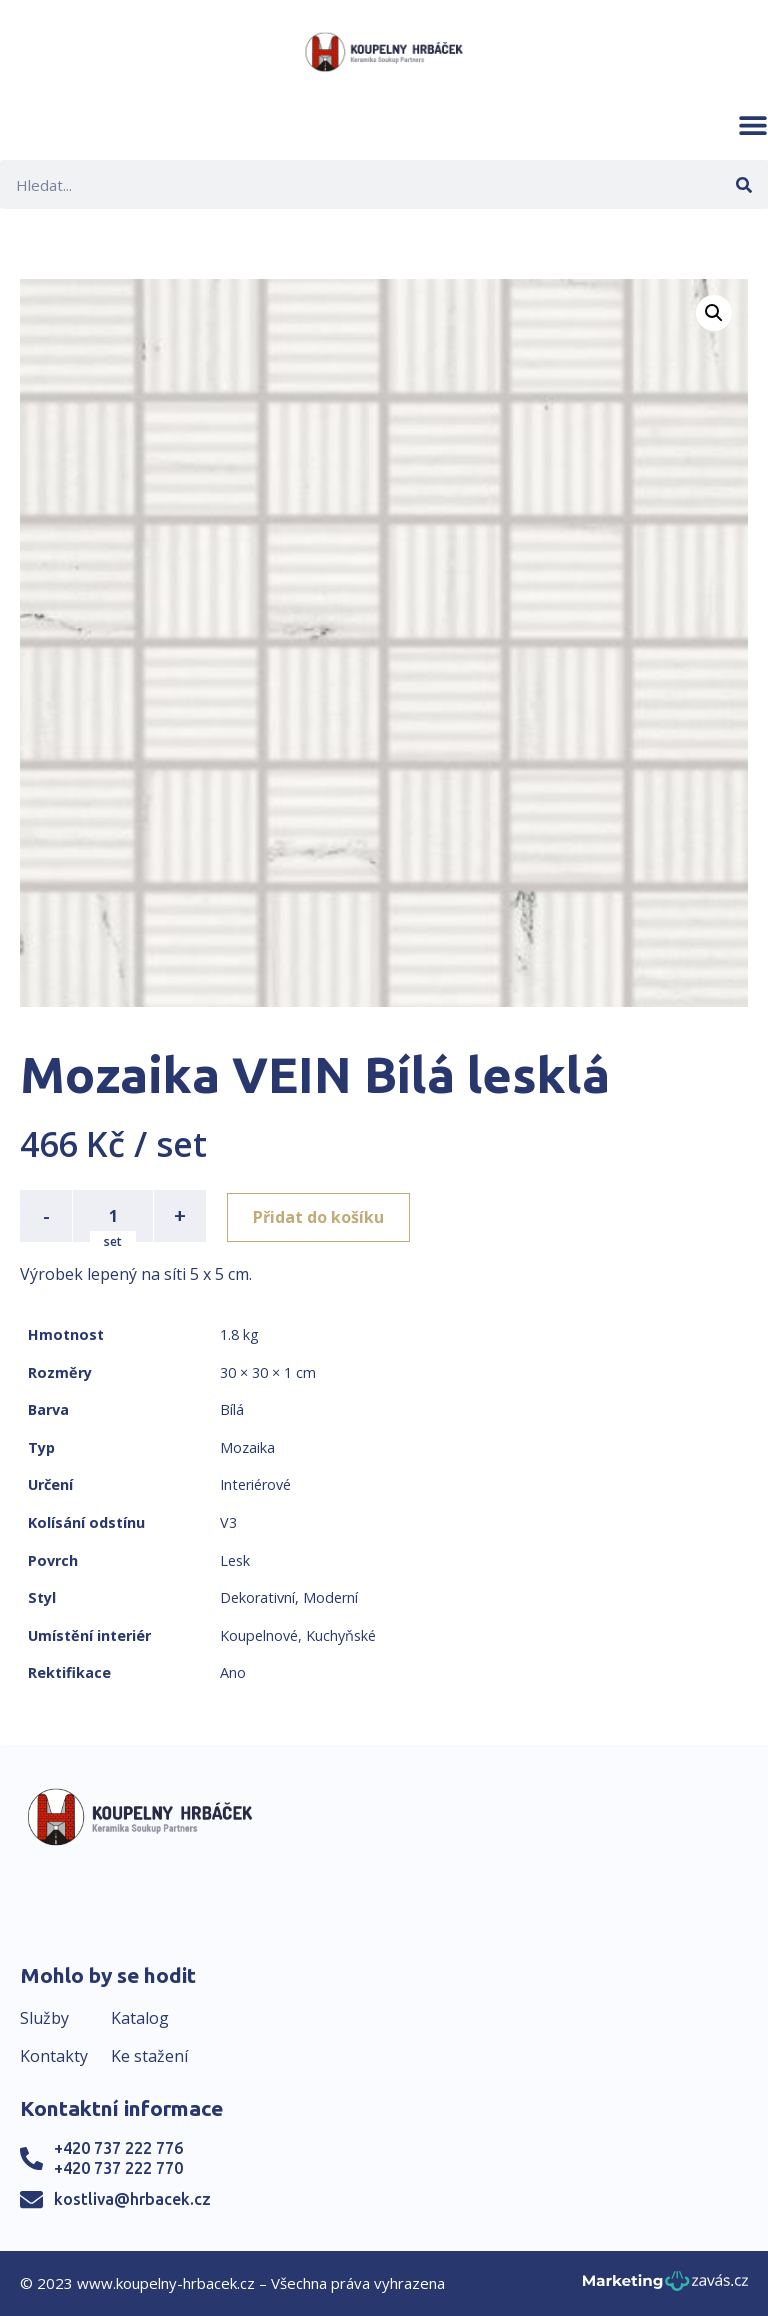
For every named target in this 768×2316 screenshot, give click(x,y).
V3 (228, 1522)
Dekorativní (257, 1597)
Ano (233, 1672)
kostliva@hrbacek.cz (132, 2199)
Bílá (232, 1409)
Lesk (235, 1560)
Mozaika (247, 1447)
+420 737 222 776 (118, 2148)
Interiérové (255, 1484)
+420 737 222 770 (118, 2168)
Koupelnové (259, 1635)
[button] (753, 125)
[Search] (743, 184)
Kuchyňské (341, 1635)
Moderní (330, 1597)
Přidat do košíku (321, 1216)
